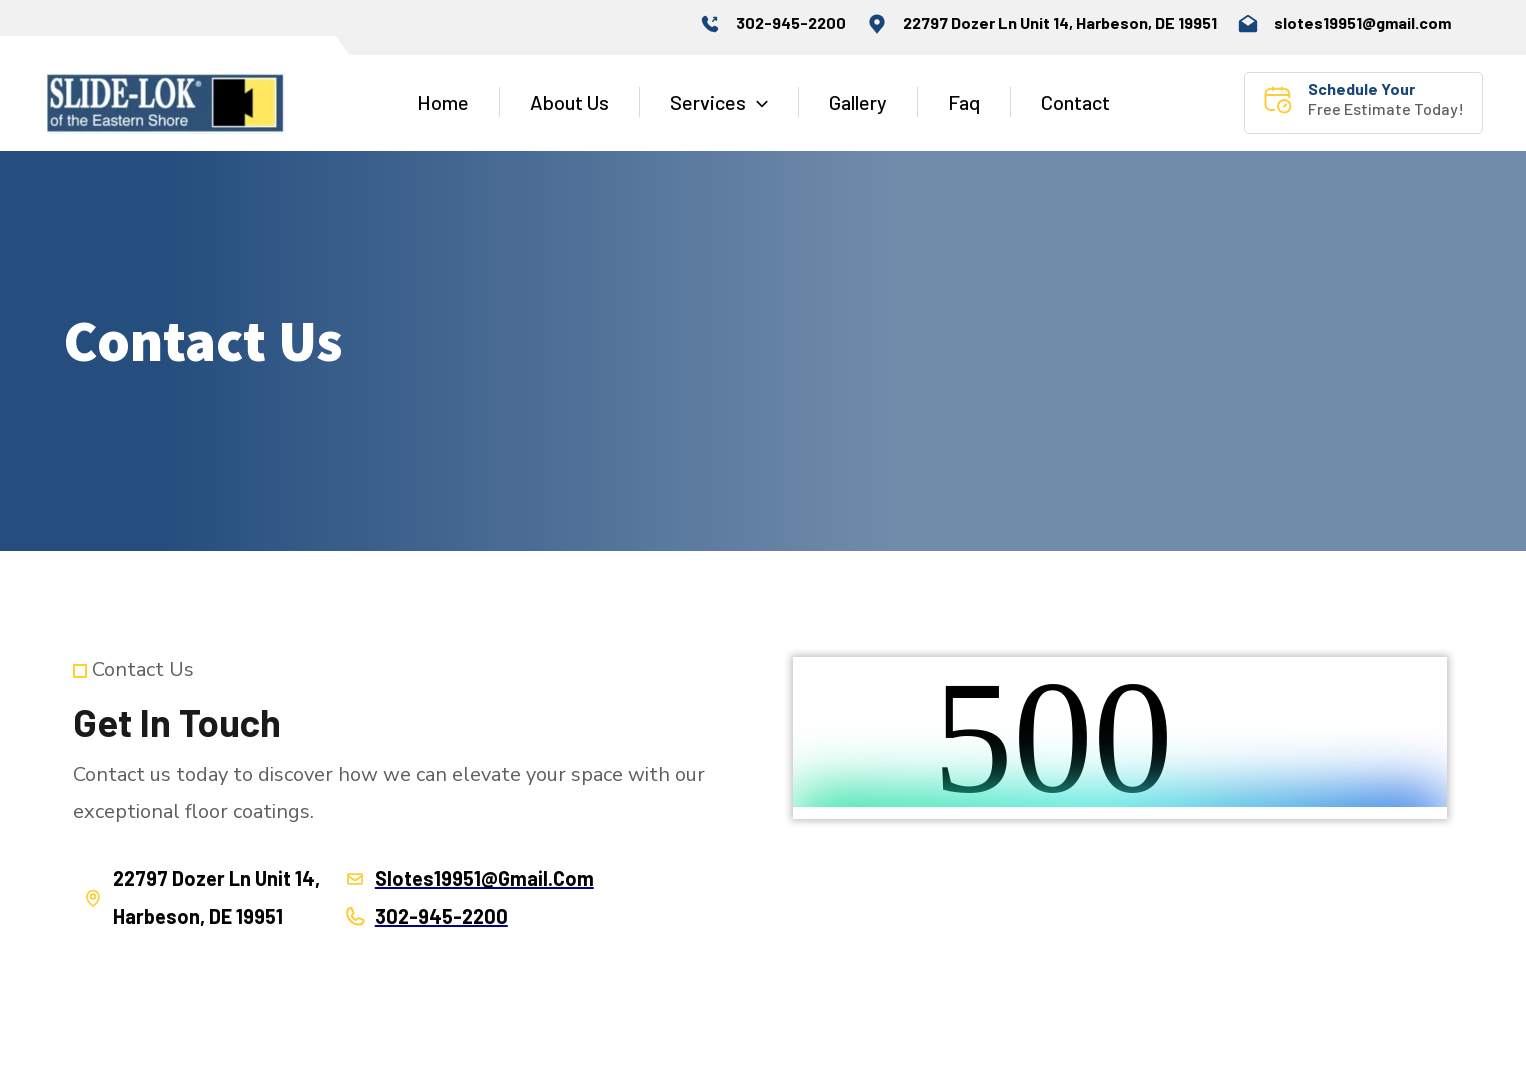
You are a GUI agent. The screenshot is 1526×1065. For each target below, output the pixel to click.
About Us (569, 102)
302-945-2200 (791, 22)
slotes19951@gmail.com (1362, 22)
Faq (964, 102)
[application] (757, 102)
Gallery (858, 102)
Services (719, 102)
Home (443, 102)
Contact (1075, 102)
